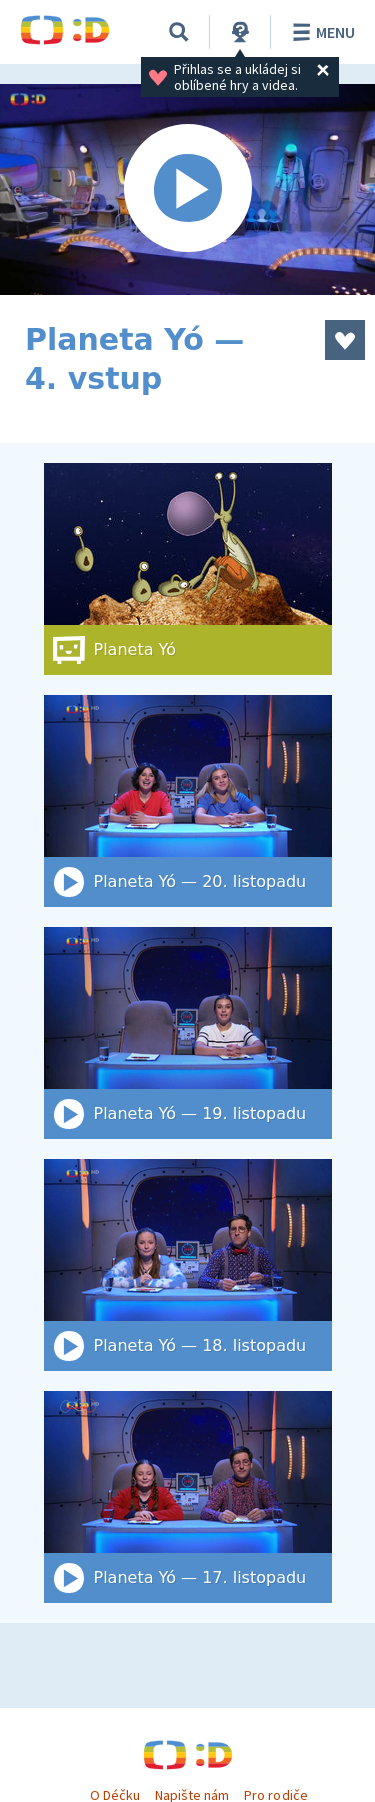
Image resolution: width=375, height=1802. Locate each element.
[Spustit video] (187, 189)
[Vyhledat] (179, 32)
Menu (320, 32)
